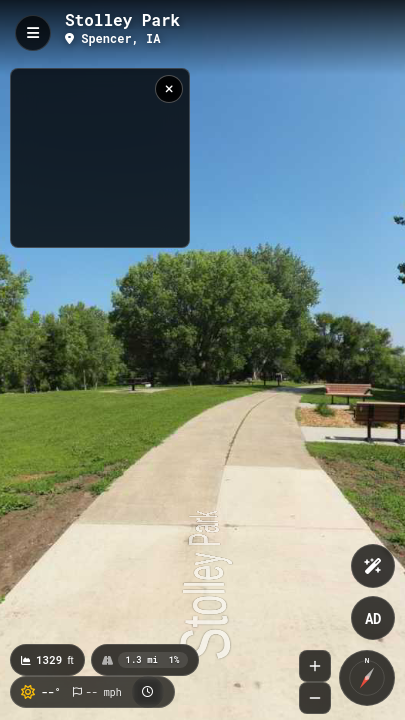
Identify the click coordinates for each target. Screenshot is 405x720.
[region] (100, 158)
